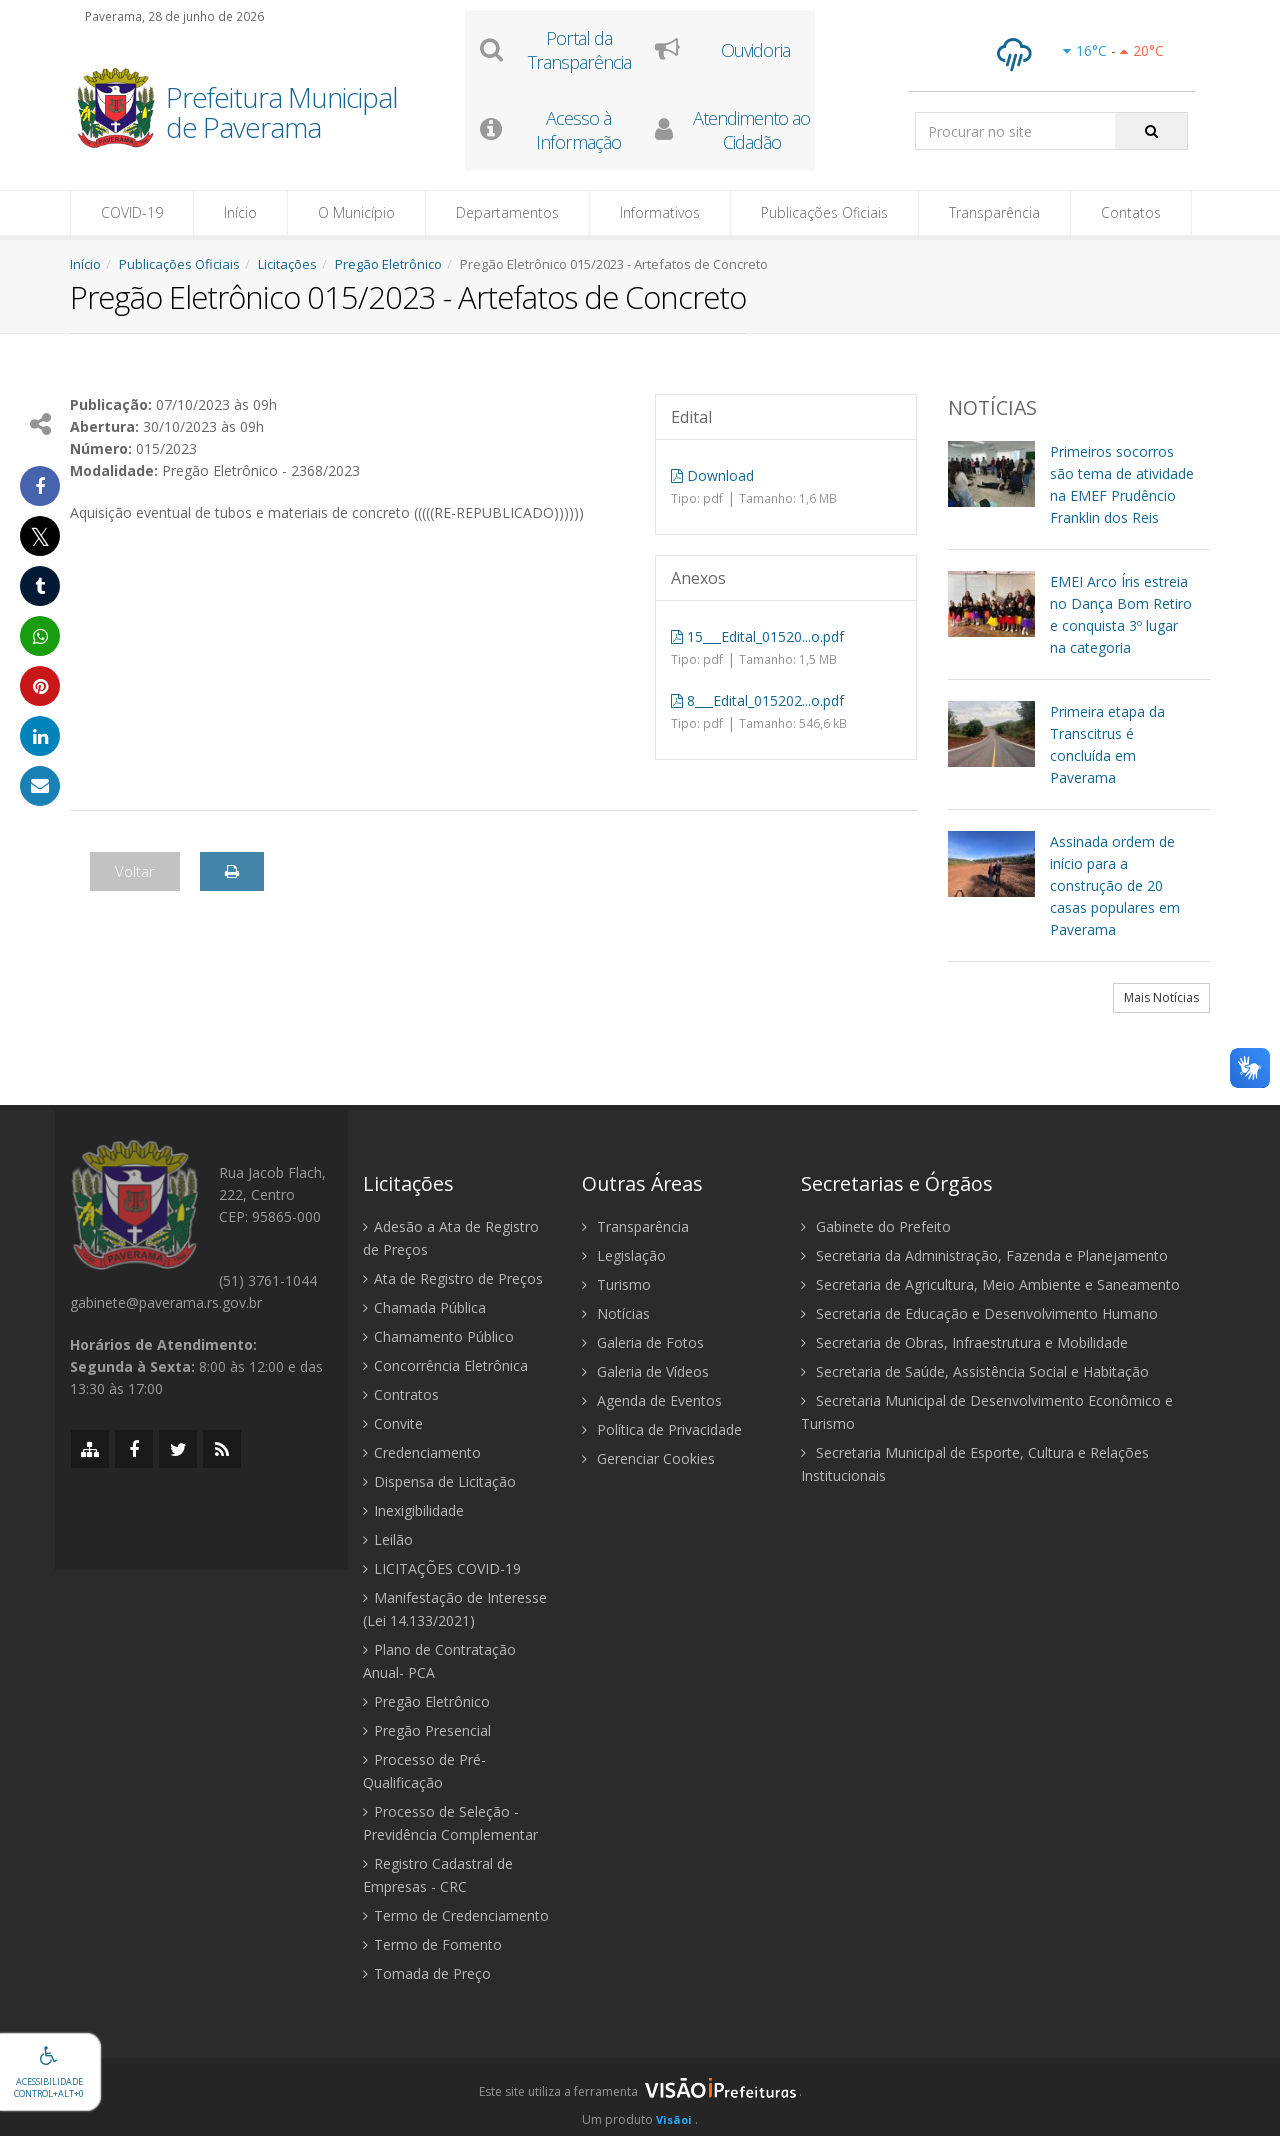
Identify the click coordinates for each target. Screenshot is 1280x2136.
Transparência (994, 212)
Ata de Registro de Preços (453, 1278)
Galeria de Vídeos (645, 1371)
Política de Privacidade (662, 1429)
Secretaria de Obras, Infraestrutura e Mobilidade (964, 1342)
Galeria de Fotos (643, 1342)
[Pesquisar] (1151, 131)
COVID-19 (132, 212)
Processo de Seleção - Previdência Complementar (450, 1823)
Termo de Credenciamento (456, 1915)
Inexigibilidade (413, 1510)
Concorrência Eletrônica (445, 1365)
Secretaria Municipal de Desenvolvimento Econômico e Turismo (987, 1412)
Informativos (660, 212)
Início (240, 212)
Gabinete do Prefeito (876, 1226)
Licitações (287, 264)
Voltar (135, 871)
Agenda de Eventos (652, 1400)
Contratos (401, 1394)
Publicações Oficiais (824, 212)
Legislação (624, 1255)
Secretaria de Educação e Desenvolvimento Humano (979, 1313)
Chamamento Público (438, 1336)
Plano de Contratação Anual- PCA (439, 1661)
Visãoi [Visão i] (674, 2119)
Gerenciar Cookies (648, 1458)
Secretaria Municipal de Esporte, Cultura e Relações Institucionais (975, 1464)
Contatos (1131, 212)
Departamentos (507, 212)
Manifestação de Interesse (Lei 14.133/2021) (455, 1609)
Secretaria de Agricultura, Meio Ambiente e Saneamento (990, 1284)
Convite (393, 1423)
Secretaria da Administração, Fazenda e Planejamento (984, 1255)
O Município (356, 212)
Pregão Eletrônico (388, 264)
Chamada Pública (424, 1307)
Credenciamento (422, 1452)
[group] (640, 2097)
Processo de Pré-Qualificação (424, 1771)
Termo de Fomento (432, 1944)
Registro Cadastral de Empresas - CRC (438, 1875)
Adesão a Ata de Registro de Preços (451, 1238)
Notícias (616, 1313)
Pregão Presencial (427, 1730)
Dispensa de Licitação (439, 1481)
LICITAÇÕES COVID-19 (442, 1568)
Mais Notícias (1161, 997)
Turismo (616, 1284)
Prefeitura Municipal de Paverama (282, 114)
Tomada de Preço (427, 1973)
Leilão (388, 1539)
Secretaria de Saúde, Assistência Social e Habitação (975, 1371)
